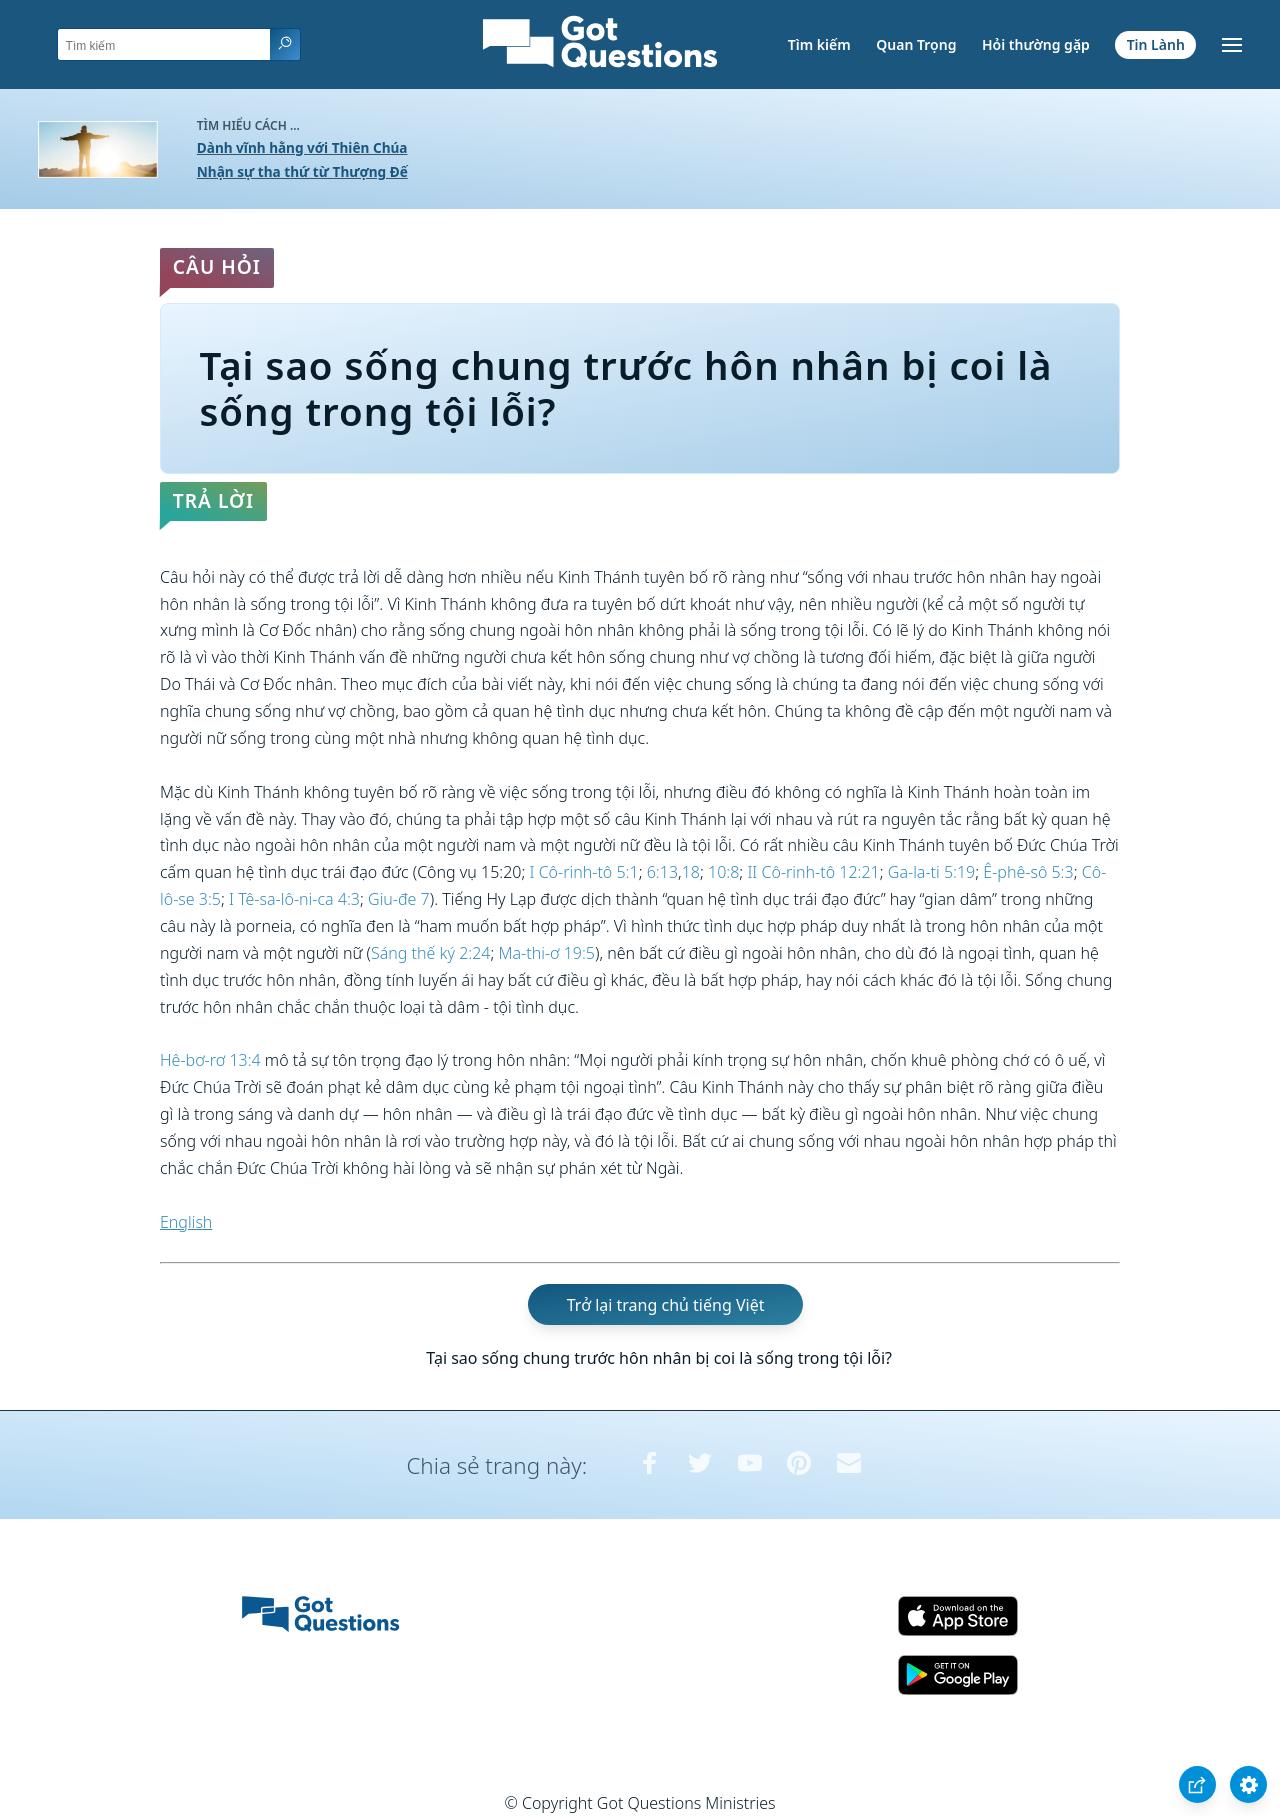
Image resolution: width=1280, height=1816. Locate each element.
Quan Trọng (916, 44)
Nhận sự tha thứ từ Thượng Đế (302, 171)
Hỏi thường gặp (1036, 44)
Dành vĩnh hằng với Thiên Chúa (302, 147)
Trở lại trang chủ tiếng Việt (666, 1304)
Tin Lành (1156, 44)
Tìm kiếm (819, 44)
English (186, 1222)
